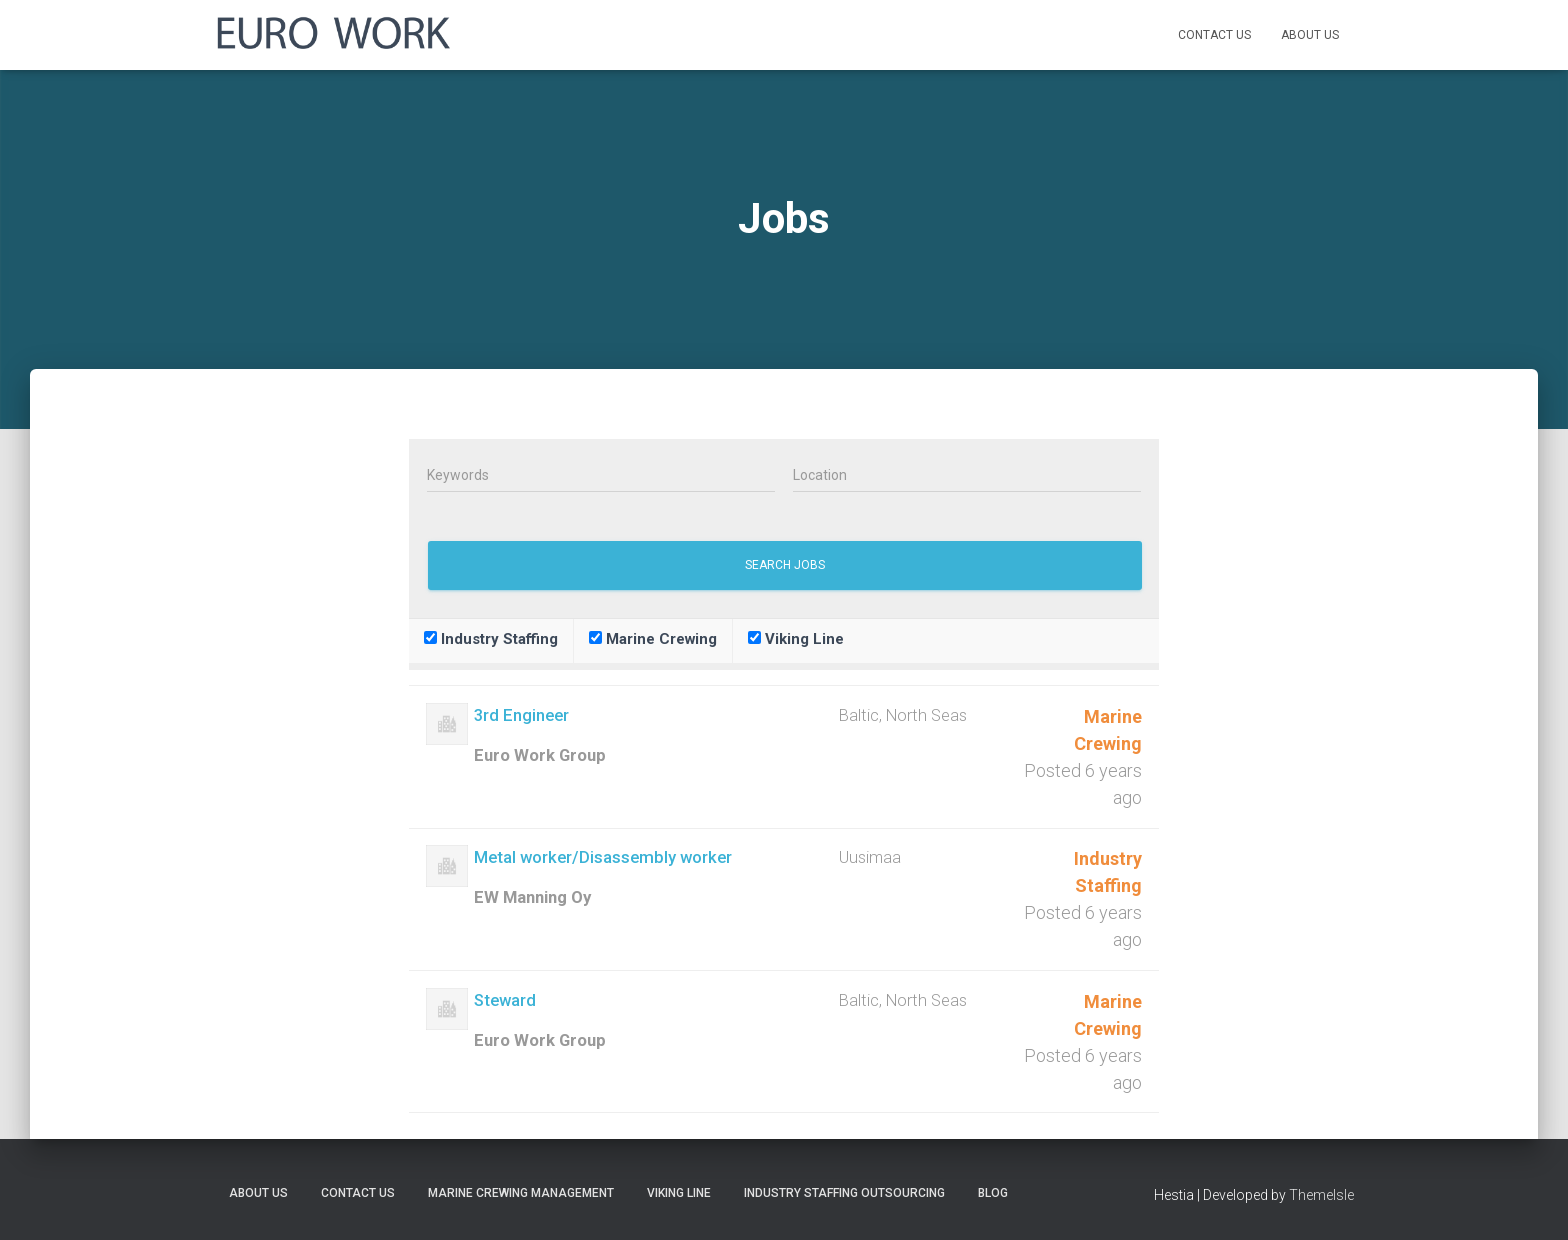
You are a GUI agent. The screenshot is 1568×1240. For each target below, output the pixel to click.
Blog (993, 1193)
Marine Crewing (653, 639)
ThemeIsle (1321, 1195)
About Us (1310, 35)
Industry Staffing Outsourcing (844, 1193)
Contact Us (1214, 35)
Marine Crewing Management (521, 1193)
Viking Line (796, 639)
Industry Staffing (491, 639)
